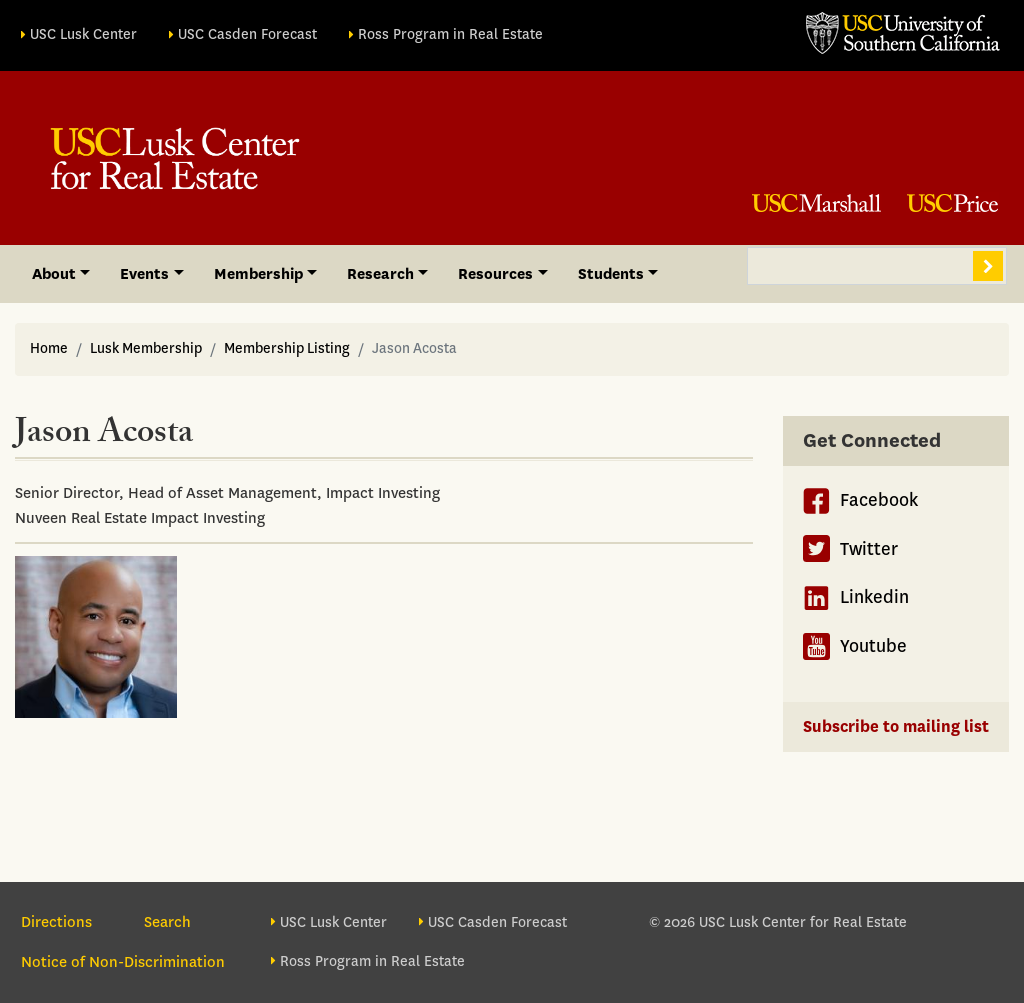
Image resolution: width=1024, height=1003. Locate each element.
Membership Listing (287, 348)
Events (144, 274)
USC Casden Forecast (247, 34)
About (54, 274)
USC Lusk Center (83, 34)
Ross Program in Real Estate (450, 34)
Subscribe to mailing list (896, 726)
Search (988, 266)
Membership (258, 274)
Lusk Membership (146, 348)
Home (49, 348)
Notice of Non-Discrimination (123, 962)
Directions (56, 922)
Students (611, 274)
